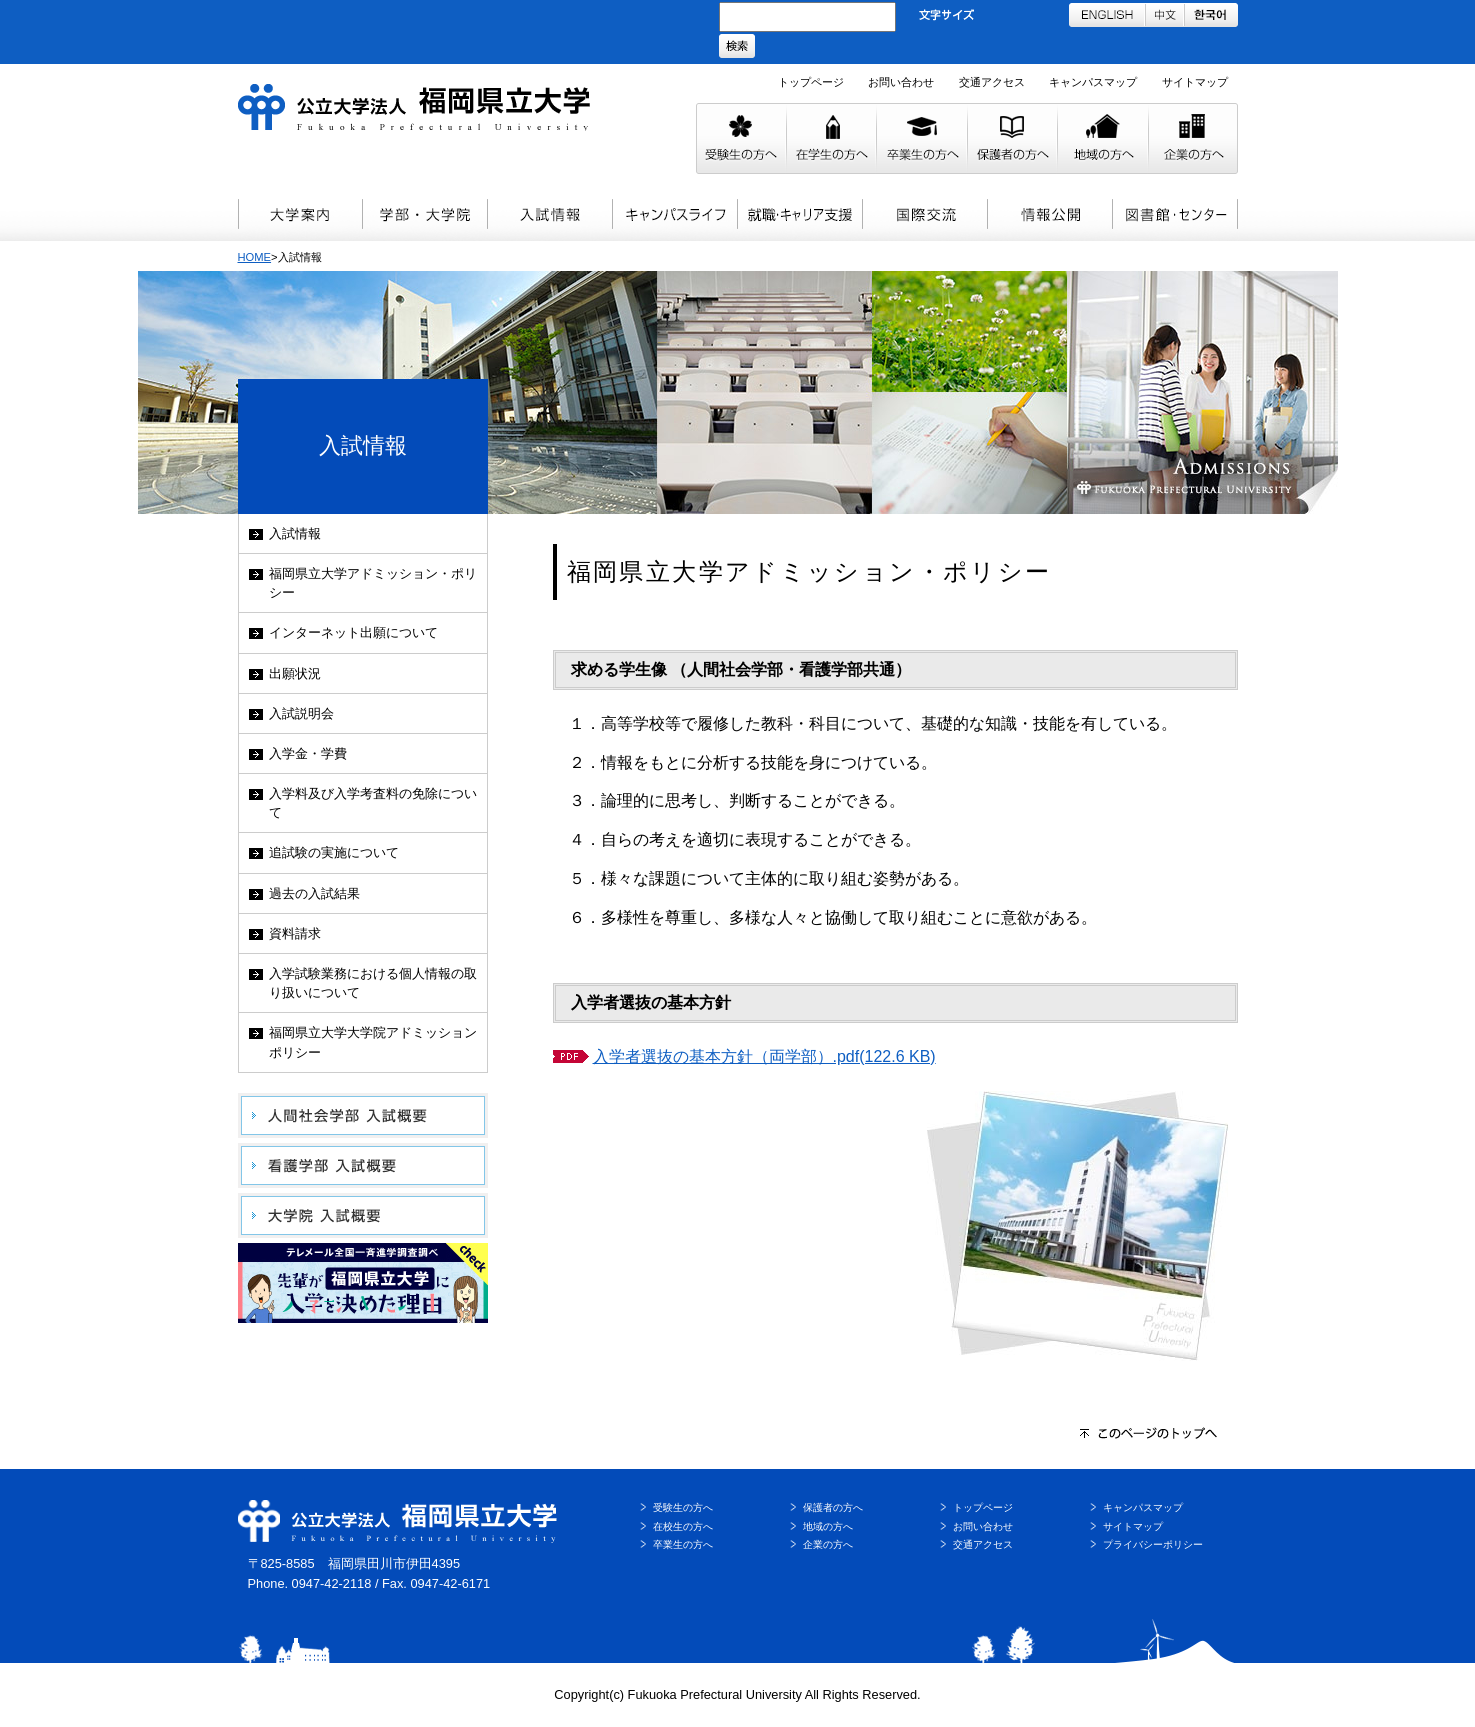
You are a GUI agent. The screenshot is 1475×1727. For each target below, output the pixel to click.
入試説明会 (301, 713)
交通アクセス (992, 82)
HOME (255, 257)
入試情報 (295, 533)
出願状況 (295, 673)
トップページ (811, 82)
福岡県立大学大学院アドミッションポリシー (373, 1042)
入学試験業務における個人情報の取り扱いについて (373, 983)
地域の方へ (828, 1526)
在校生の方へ (683, 1526)
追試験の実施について (334, 852)
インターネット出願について (353, 632)
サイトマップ (1195, 82)
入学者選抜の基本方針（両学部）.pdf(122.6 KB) (764, 1056)
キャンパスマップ (1093, 82)
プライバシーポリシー (1153, 1544)
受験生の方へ (683, 1507)
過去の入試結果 (314, 893)
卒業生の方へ (683, 1544)
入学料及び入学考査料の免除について (373, 803)
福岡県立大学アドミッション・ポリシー (373, 583)
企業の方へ (828, 1544)
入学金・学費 (308, 753)
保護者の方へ (833, 1507)
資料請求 (295, 933)
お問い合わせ (901, 82)
